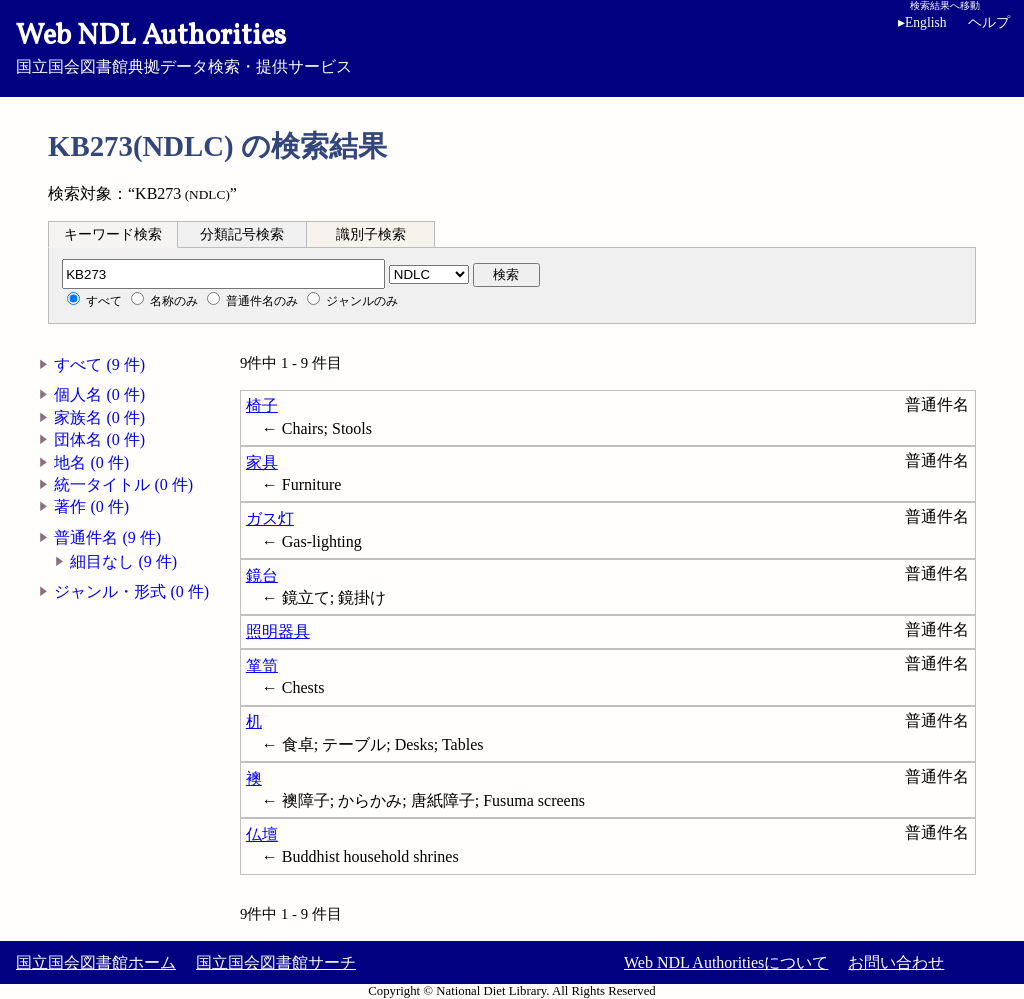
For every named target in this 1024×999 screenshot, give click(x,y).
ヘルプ (989, 22)
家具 (262, 462)
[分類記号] (223, 274)
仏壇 (262, 834)
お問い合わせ (896, 962)
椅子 (262, 405)
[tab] (113, 234)
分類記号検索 (242, 234)
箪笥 (262, 665)
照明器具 (278, 631)
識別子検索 (371, 234)
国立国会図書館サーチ (276, 962)
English (922, 22)
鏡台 (262, 575)
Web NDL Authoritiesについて (726, 962)
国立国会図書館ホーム (96, 962)
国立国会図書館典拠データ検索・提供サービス (512, 46)
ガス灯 (270, 518)
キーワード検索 (113, 234)
